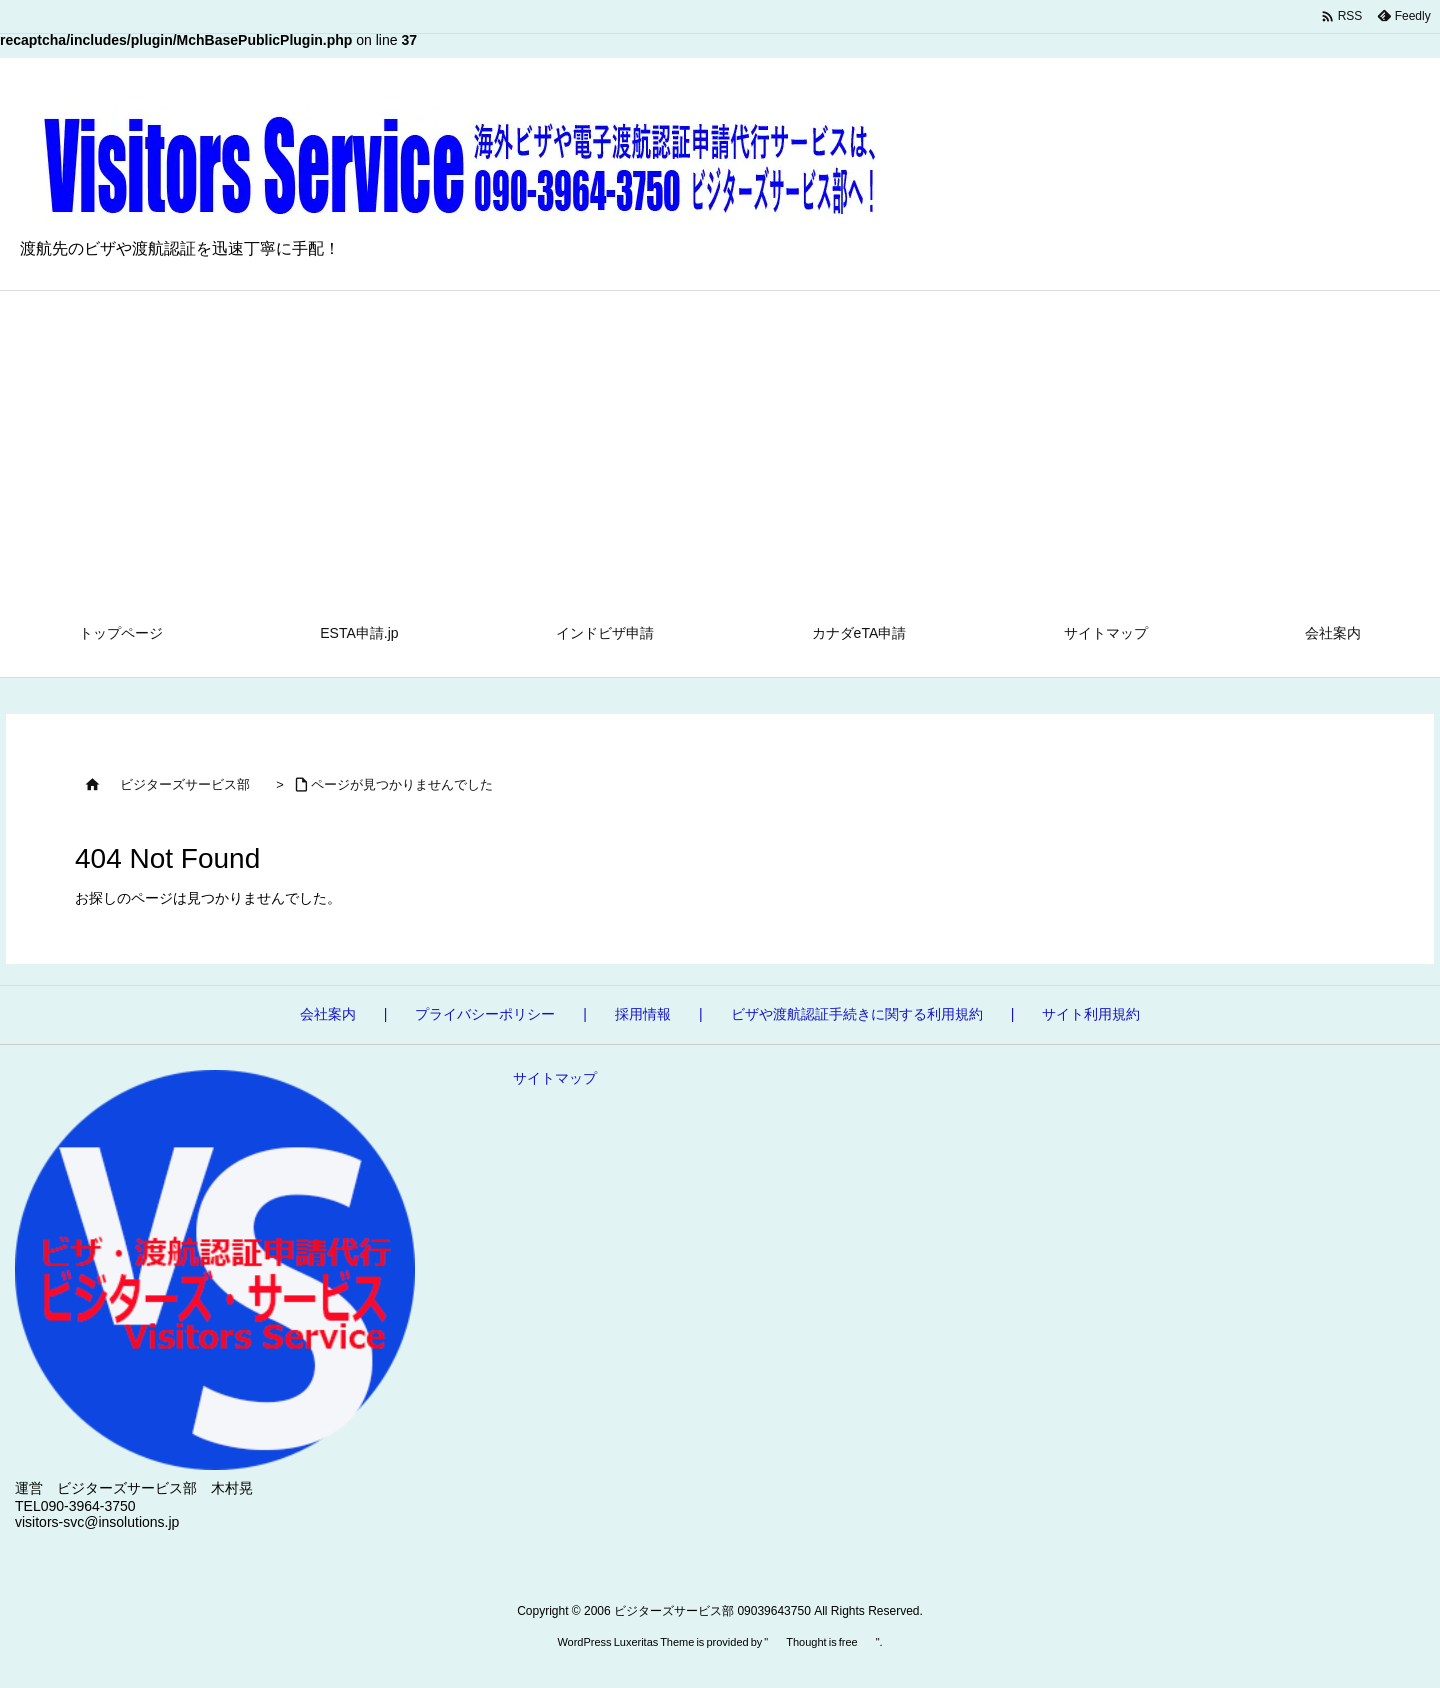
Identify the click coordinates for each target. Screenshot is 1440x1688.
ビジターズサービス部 (185, 784)
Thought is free (821, 1642)
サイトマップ (555, 1078)
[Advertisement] (720, 441)
